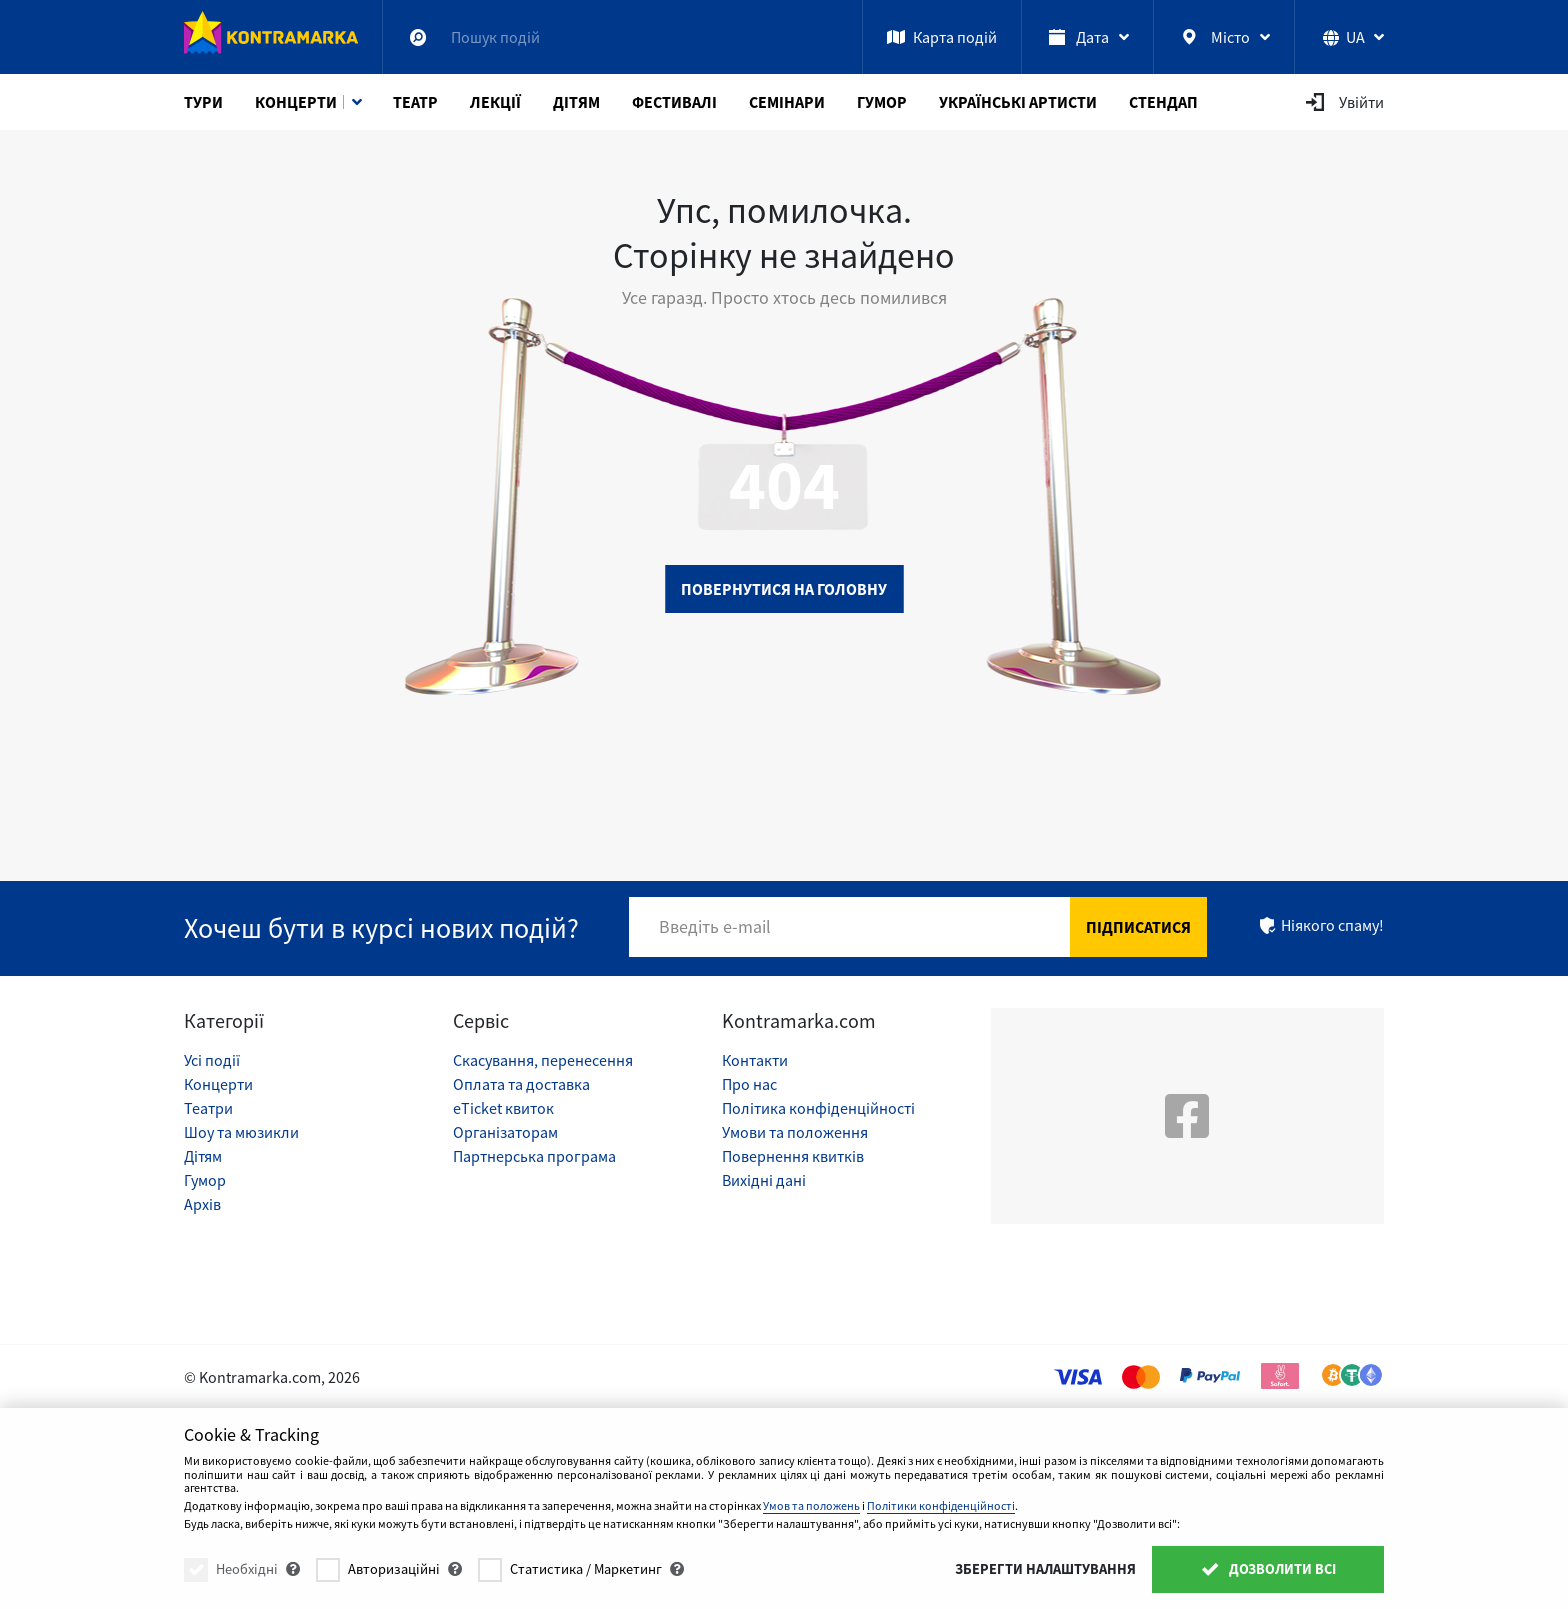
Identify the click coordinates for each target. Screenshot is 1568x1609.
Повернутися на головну (784, 589)
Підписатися (1138, 927)
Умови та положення (795, 1132)
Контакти (755, 1060)
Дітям (576, 102)
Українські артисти (1018, 102)
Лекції (495, 102)
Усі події (212, 1060)
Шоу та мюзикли (241, 1132)
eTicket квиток (503, 1108)
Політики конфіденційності (941, 1505)
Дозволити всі (1268, 1569)
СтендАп (1163, 102)
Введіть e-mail (715, 926)
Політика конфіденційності (818, 1108)
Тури (203, 102)
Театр (415, 102)
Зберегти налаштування (1045, 1569)
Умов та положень (811, 1505)
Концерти (296, 102)
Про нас (749, 1084)
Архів (202, 1204)
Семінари (787, 102)
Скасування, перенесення (543, 1060)
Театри (208, 1108)
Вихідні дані (764, 1180)
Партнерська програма (534, 1156)
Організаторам (505, 1132)
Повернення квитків (793, 1156)
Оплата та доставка (521, 1084)
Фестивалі (674, 102)
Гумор (882, 102)
